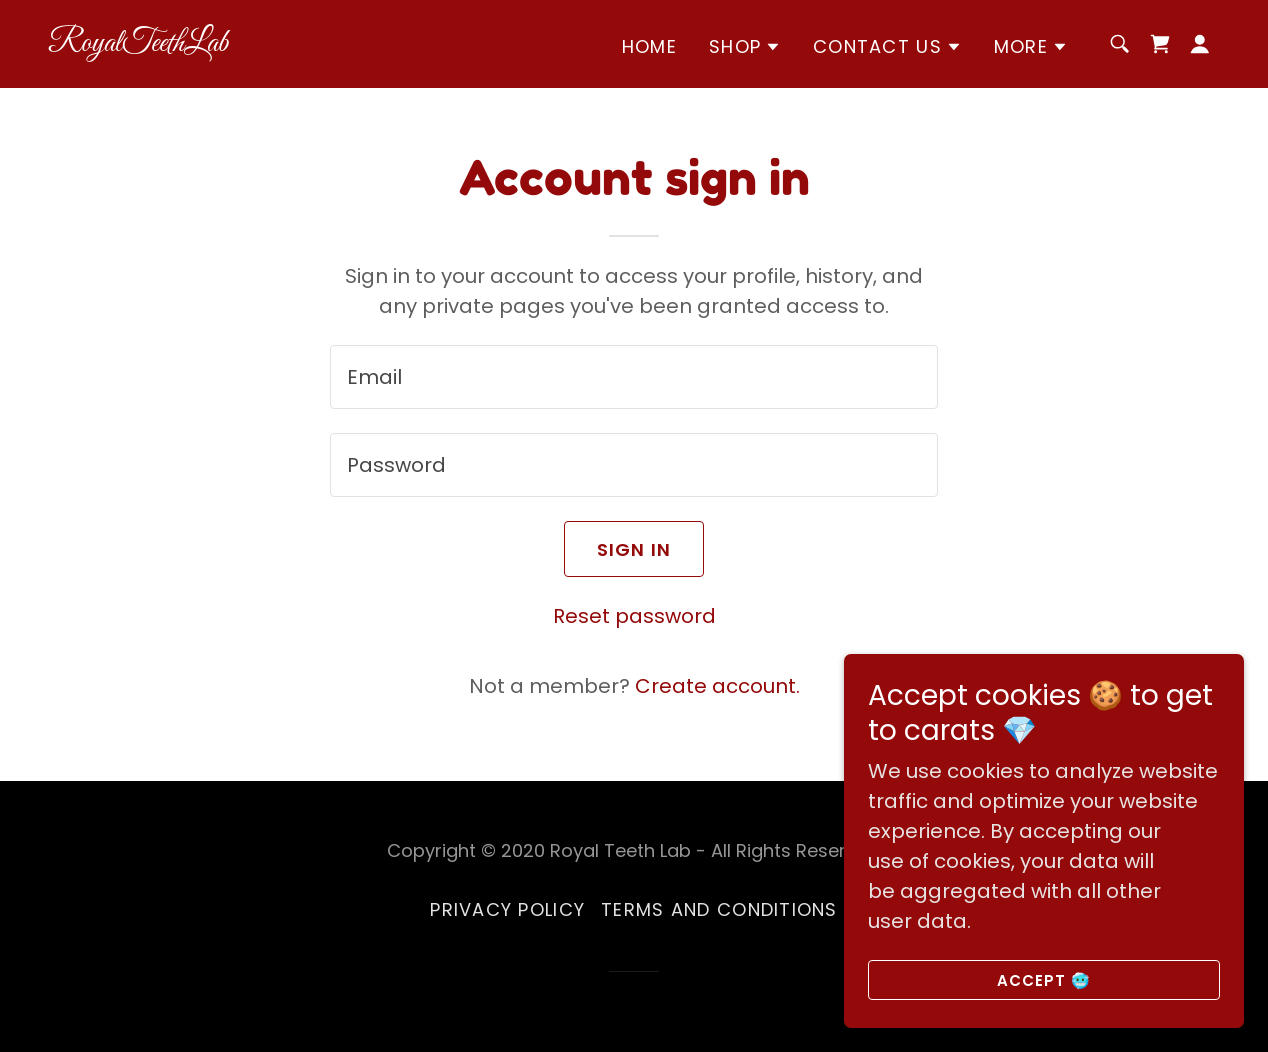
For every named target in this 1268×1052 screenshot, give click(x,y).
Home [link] (649, 46)
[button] (745, 47)
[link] (212, 44)
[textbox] (634, 377)
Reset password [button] (634, 616)
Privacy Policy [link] (507, 909)
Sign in (634, 549)
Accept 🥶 (1044, 980)
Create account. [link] (717, 686)
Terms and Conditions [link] (719, 909)
